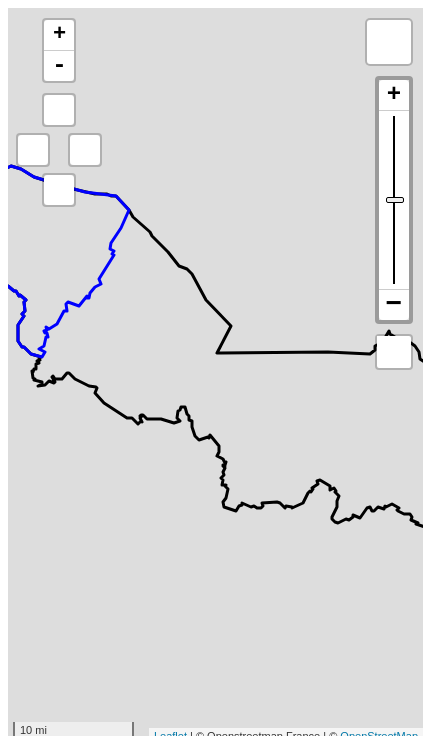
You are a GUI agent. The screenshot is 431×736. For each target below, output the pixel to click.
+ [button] (59, 35)
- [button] (59, 66)
